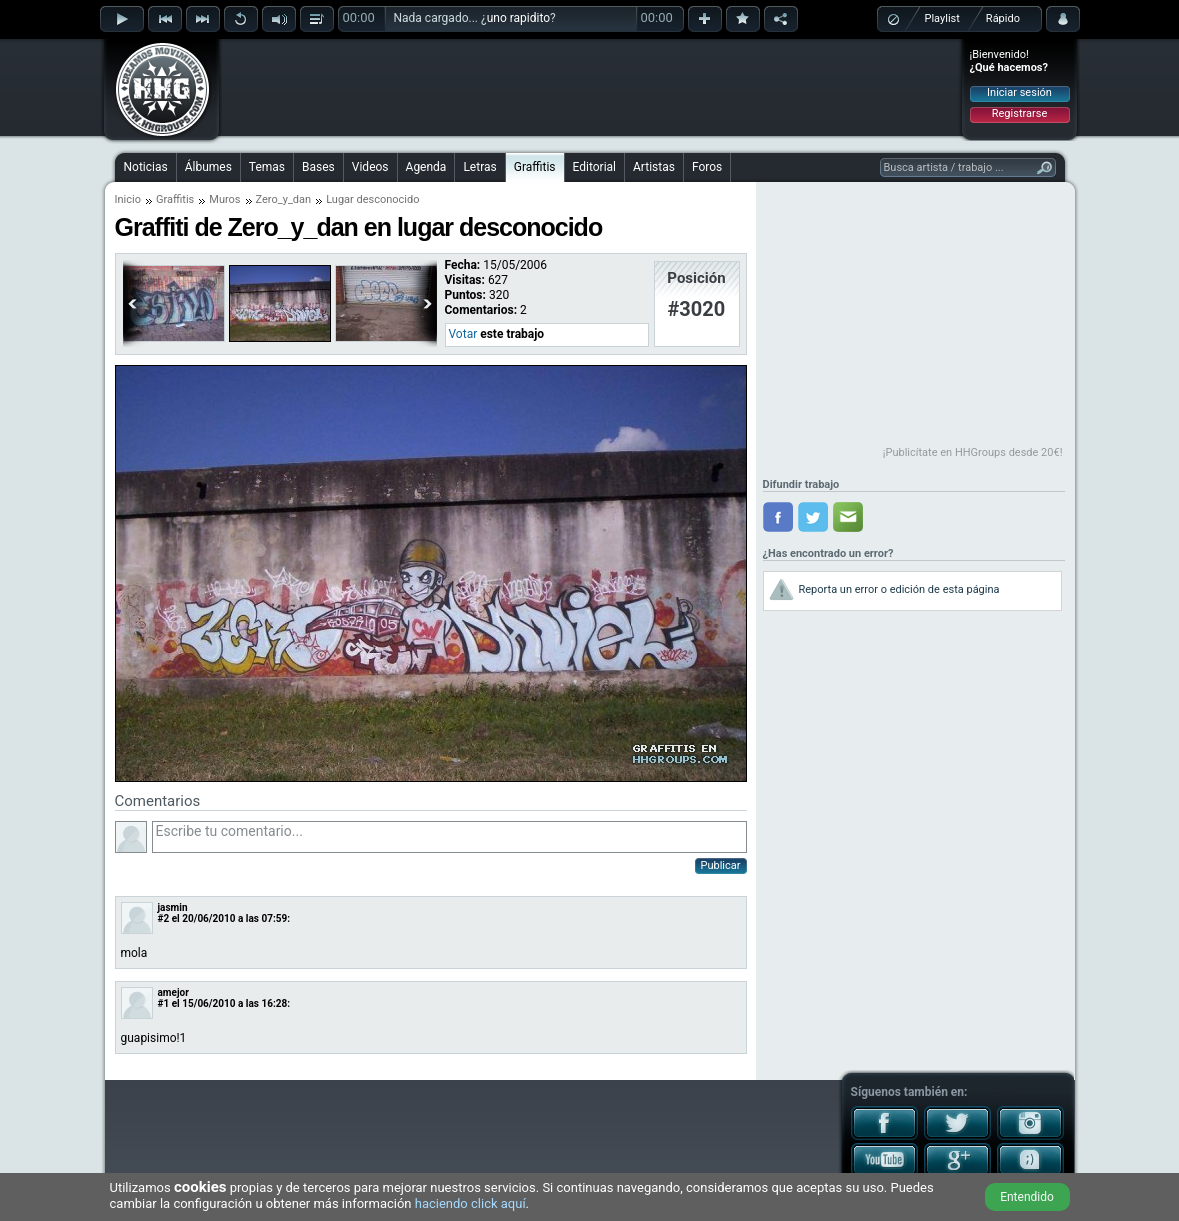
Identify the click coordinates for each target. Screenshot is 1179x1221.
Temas (267, 167)
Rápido (1003, 18)
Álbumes (208, 167)
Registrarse (1019, 113)
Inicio (128, 199)
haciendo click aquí (470, 1203)
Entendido (1027, 1197)
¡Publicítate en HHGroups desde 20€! (973, 452)
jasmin (173, 907)
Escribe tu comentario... (449, 837)
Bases (318, 167)
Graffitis (535, 167)
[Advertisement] (591, 87)
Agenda (426, 167)
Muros (224, 199)
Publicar (721, 865)
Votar (463, 334)
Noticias (146, 167)
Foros (707, 167)
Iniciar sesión (1019, 92)
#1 (164, 1003)
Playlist (942, 18)
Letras (479, 167)
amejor (173, 992)
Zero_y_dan (284, 199)
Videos (370, 167)
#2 (164, 918)
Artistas (654, 167)
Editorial (594, 167)
